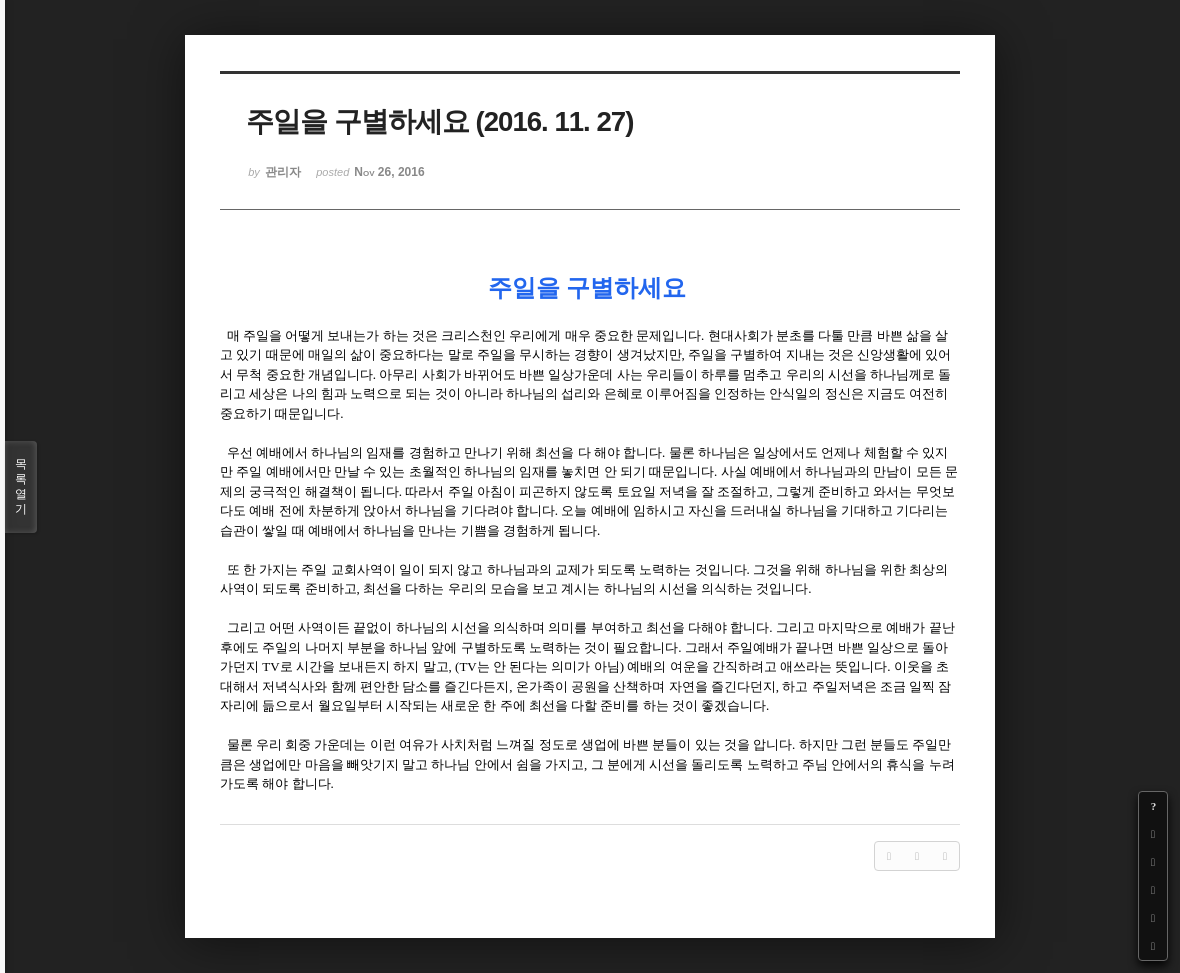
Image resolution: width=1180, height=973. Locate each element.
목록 (21, 487)
